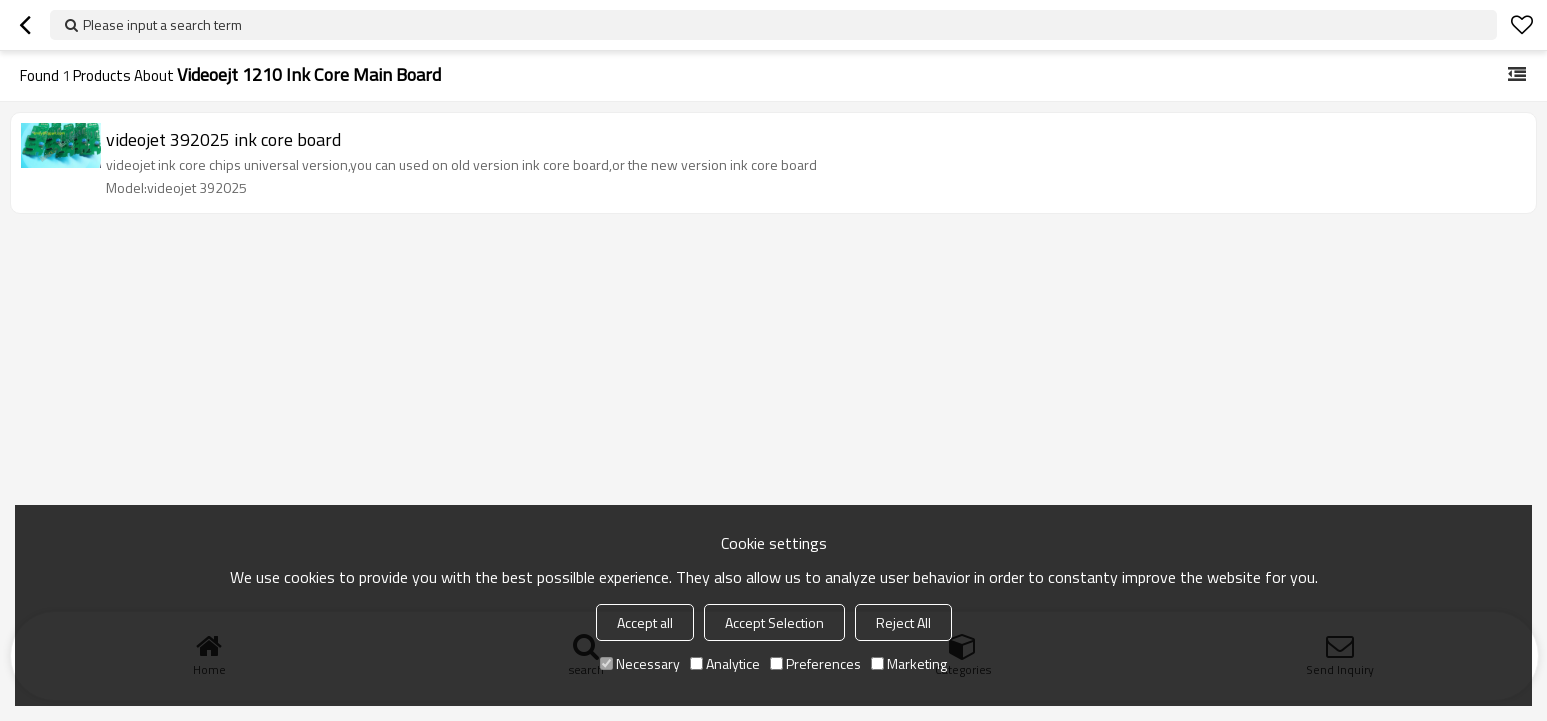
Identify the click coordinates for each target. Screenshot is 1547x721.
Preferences (815, 663)
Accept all (645, 622)
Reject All (903, 622)
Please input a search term (162, 24)
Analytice (725, 663)
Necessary (640, 663)
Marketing (909, 663)
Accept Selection (774, 622)
